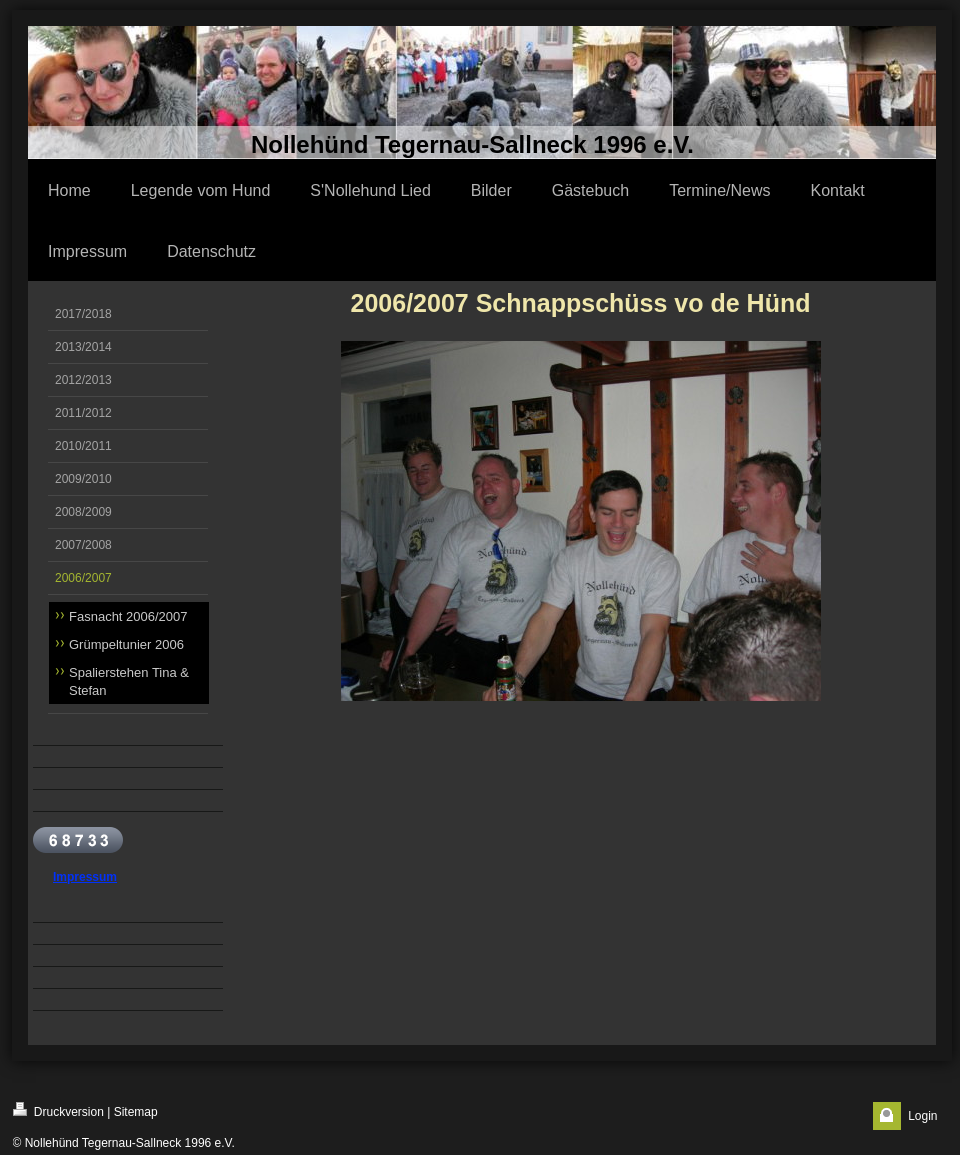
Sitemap (136, 1112)
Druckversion (58, 1110)
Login (922, 1116)
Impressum (85, 877)
